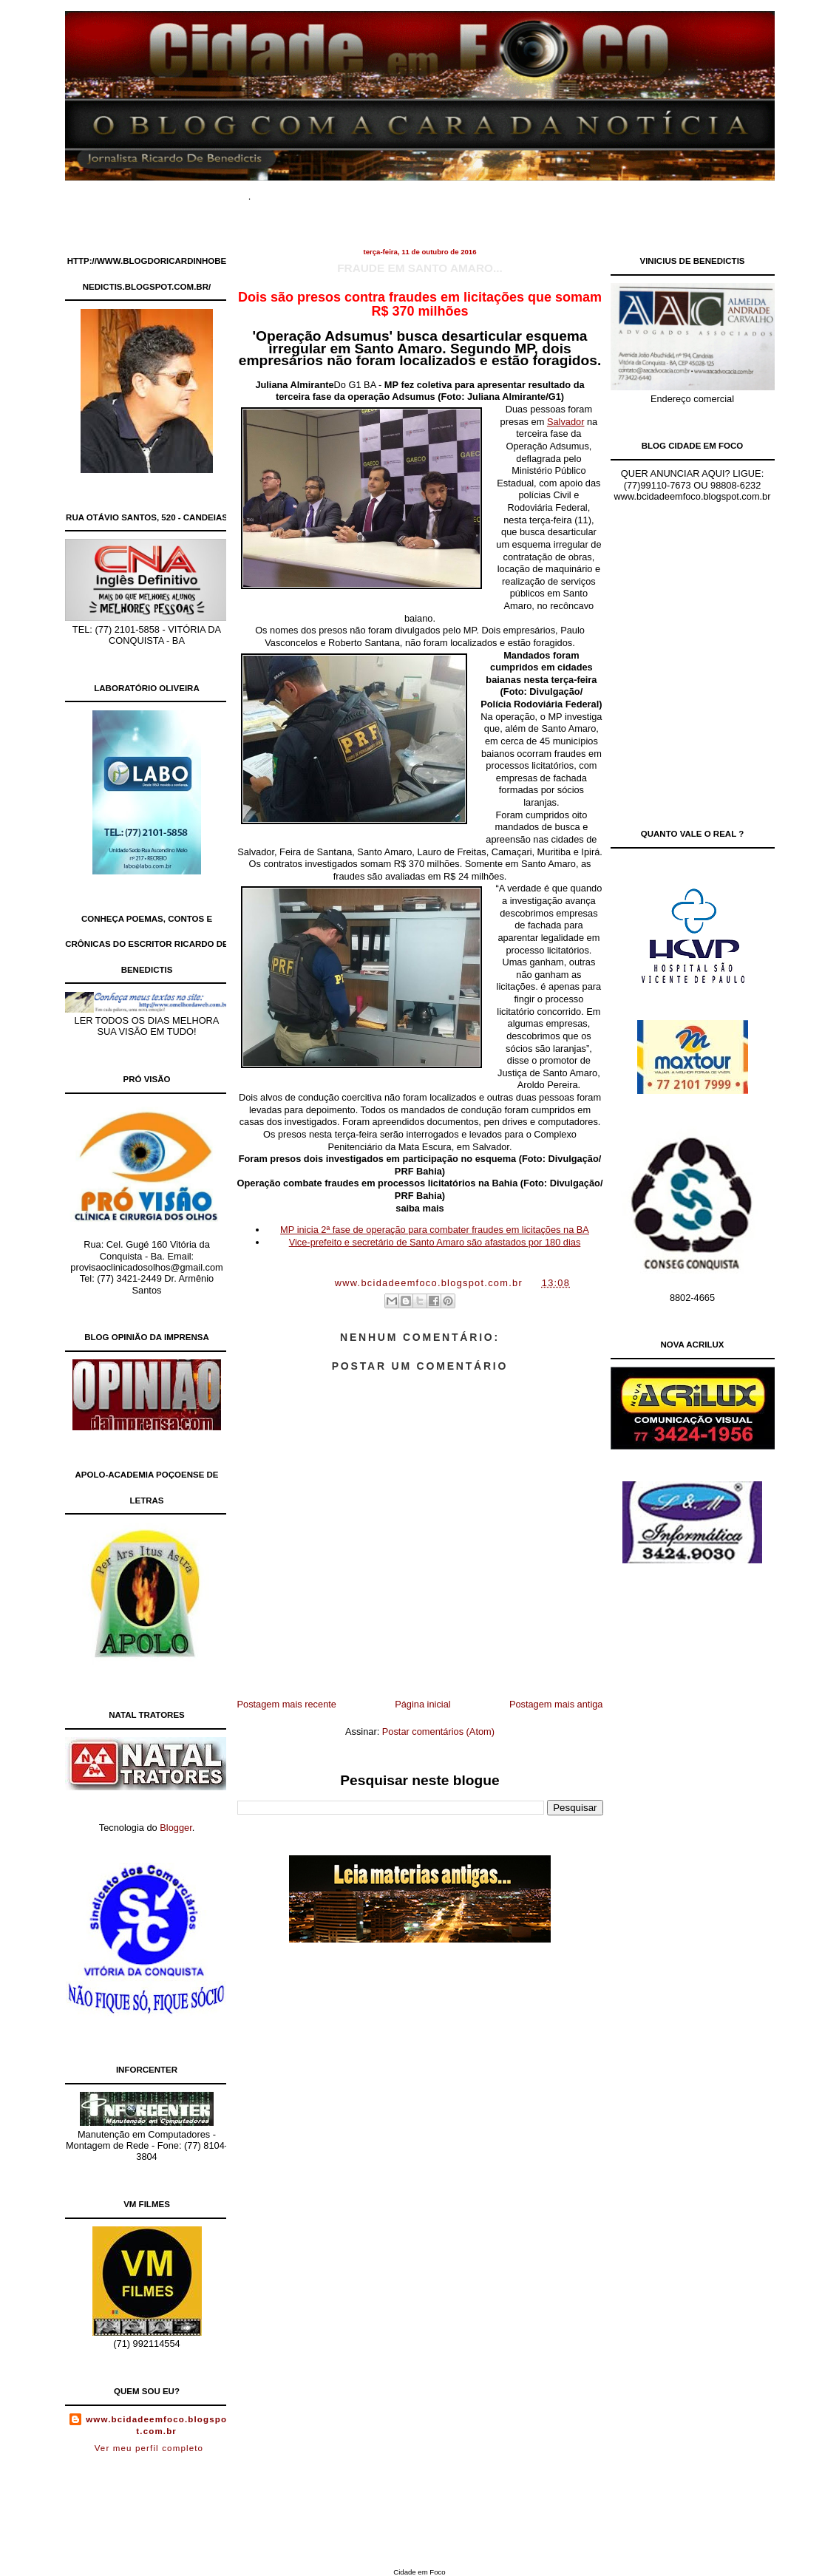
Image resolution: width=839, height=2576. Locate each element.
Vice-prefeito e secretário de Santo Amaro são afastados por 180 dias (435, 1242)
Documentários (348, 191)
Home (287, 191)
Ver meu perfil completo (149, 2448)
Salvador (566, 421)
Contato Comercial (548, 191)
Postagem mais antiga (556, 1704)
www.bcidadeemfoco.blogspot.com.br (156, 2425)
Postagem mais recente (286, 1704)
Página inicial (422, 1704)
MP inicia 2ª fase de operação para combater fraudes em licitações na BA (434, 1229)
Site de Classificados (444, 191)
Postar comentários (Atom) (438, 1731)
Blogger (175, 1827)
